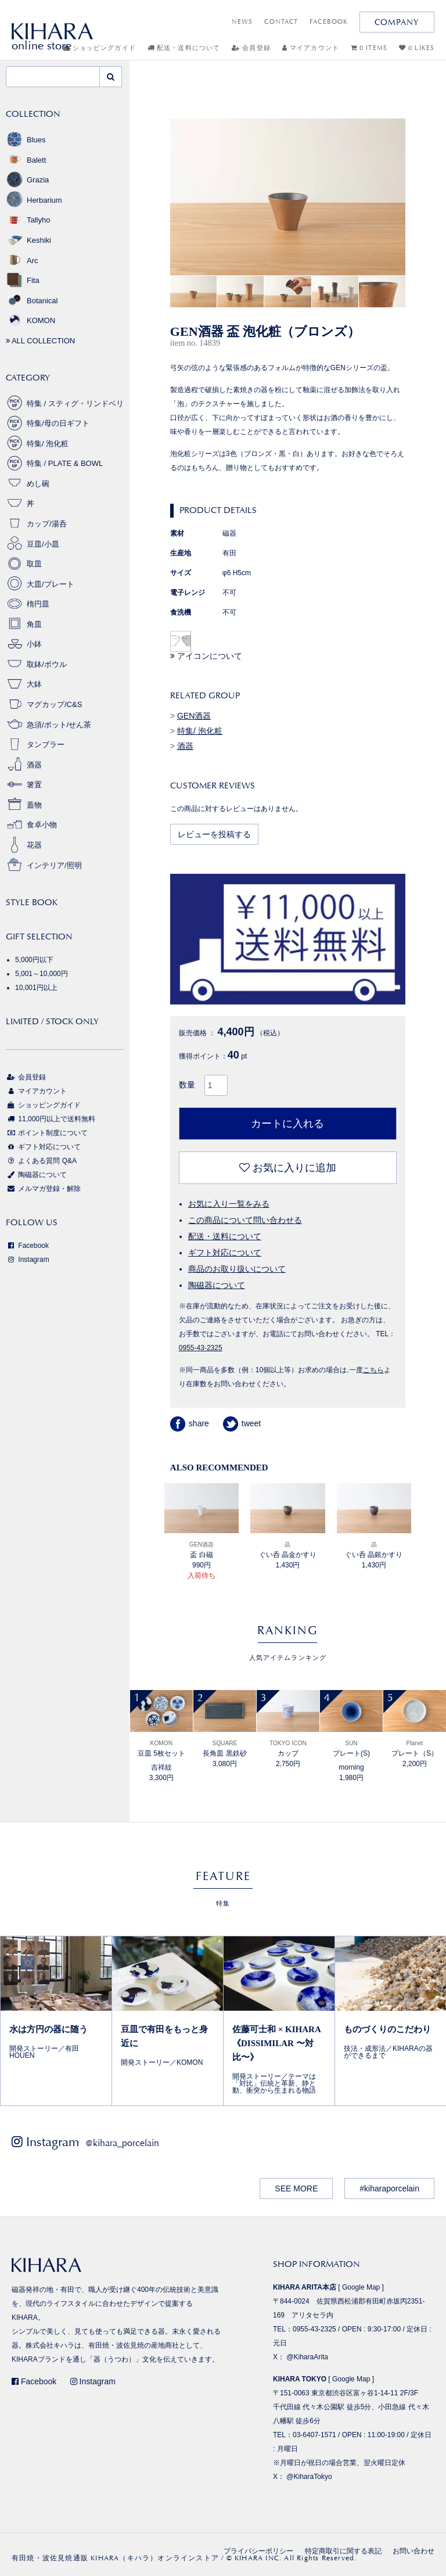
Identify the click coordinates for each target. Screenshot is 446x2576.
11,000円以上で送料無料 (50, 1119)
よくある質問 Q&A (41, 1161)
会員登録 (251, 48)
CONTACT (281, 21)
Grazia (27, 179)
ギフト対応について (224, 1252)
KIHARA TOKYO (299, 2379)
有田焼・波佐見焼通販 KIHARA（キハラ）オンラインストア (115, 2558)
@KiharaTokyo (309, 2477)
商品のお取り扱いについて (237, 1268)
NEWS (242, 21)
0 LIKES (416, 48)
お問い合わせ (413, 2551)
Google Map (361, 2287)
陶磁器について (216, 1285)
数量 (187, 1084)
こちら (373, 1370)
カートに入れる (287, 1123)
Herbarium (34, 200)
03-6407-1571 (314, 2435)
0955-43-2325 (200, 1348)
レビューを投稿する (214, 834)
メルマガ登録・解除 (43, 1189)
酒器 (185, 746)
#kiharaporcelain (389, 2188)
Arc (22, 260)
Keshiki (28, 240)
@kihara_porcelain (122, 2142)
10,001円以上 (36, 988)
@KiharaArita (307, 2357)
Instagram (27, 1259)
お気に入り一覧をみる (228, 1203)
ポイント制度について (47, 1133)
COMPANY (397, 22)
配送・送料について (184, 48)
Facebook (27, 1246)
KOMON (30, 320)
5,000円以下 (34, 960)
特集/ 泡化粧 (199, 731)
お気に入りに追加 (287, 1168)
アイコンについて (206, 656)
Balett (26, 160)
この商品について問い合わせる (245, 1220)
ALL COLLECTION (40, 340)
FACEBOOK (329, 21)
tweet (242, 1423)
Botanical (31, 300)
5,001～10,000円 (41, 974)
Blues (26, 139)
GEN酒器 (194, 715)
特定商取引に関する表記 (343, 2551)
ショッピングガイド (43, 1105)
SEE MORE (296, 2188)
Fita (22, 280)
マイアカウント (310, 48)
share (189, 1423)
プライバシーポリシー (258, 2551)
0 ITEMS (369, 48)
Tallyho (28, 220)
